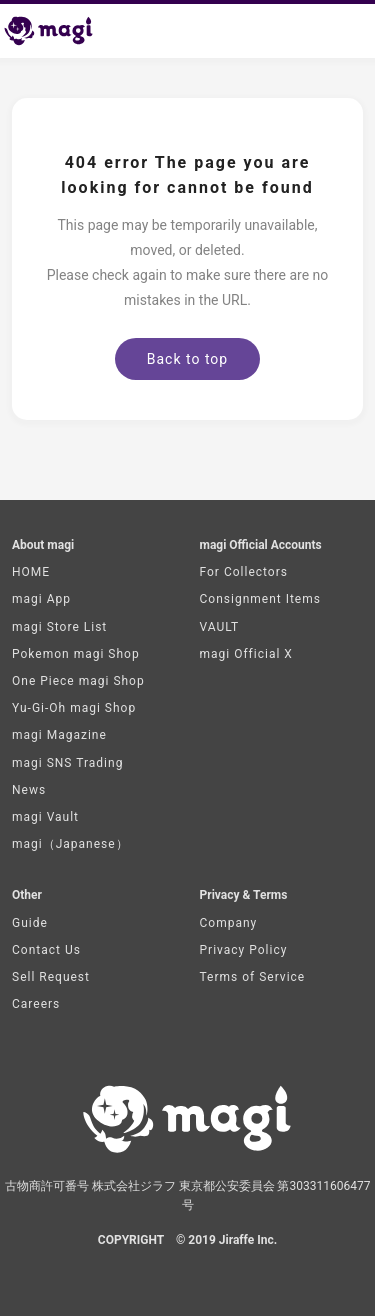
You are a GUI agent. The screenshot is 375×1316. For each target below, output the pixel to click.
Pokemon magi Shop (76, 654)
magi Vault (45, 817)
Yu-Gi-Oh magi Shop (74, 708)
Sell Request (51, 977)
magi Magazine (59, 735)
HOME (31, 572)
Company (229, 923)
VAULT (220, 627)
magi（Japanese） (70, 844)
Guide (30, 923)
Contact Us (46, 950)
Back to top (187, 359)
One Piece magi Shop (78, 681)
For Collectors (244, 572)
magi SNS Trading (67, 763)
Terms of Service (253, 977)
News (29, 790)
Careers (36, 1004)
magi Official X (246, 654)
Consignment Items (260, 599)
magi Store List (59, 627)
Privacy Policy (244, 950)
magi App (41, 599)
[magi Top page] (57, 31)
